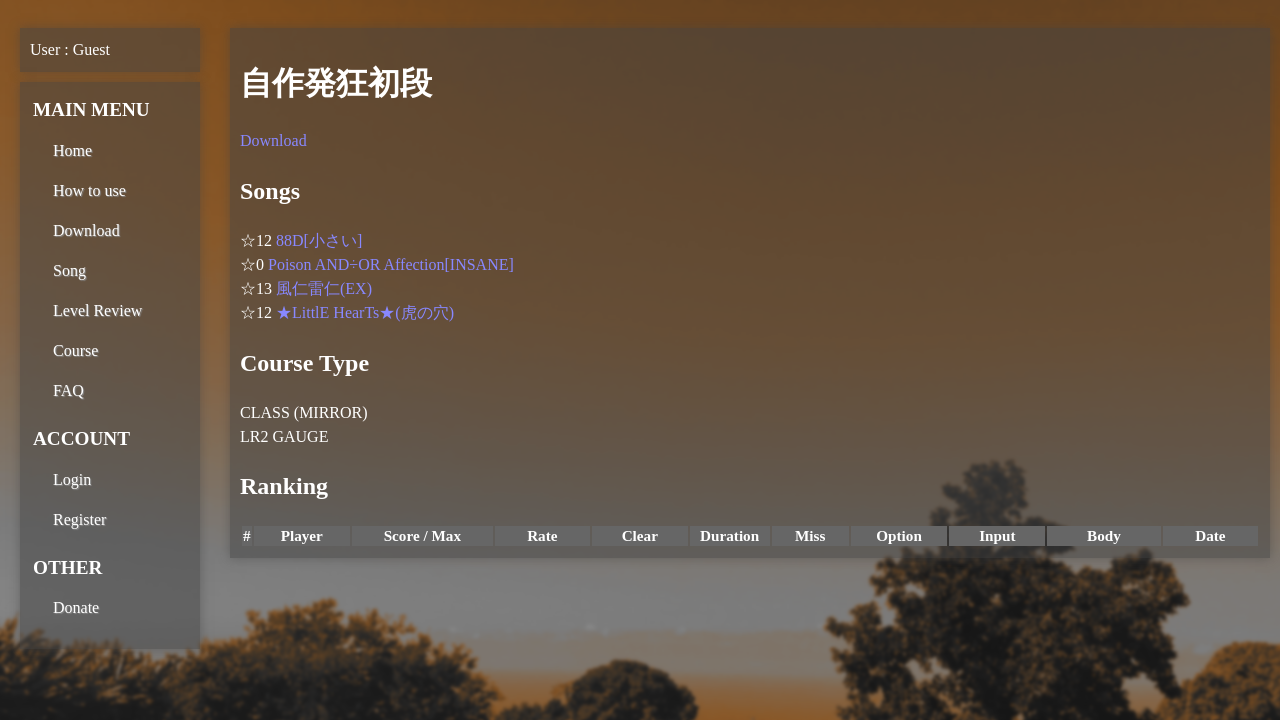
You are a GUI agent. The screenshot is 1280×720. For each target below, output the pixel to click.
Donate (76, 607)
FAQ (68, 390)
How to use (89, 190)
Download (86, 230)
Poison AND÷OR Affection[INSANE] (391, 264)
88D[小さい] (319, 240)
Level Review (97, 310)
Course (75, 350)
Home (72, 150)
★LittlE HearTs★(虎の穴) (365, 312)
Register (79, 519)
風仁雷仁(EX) (324, 288)
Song (69, 270)
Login (72, 479)
